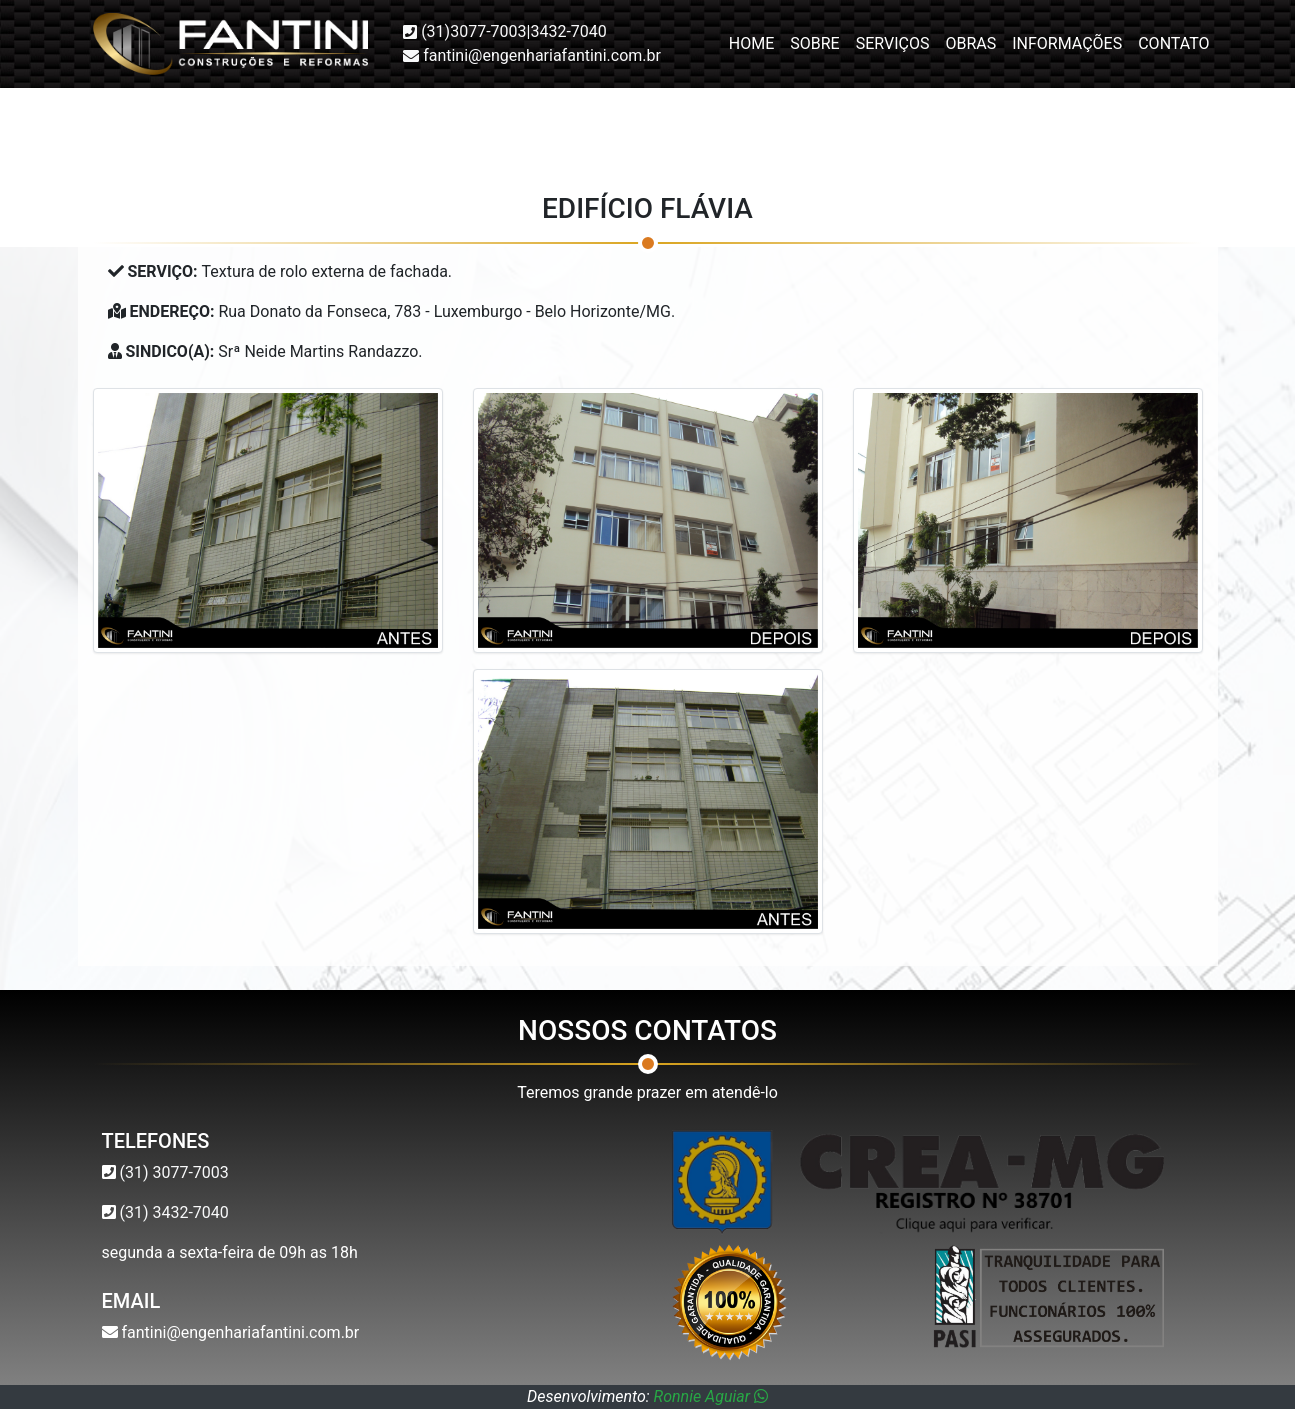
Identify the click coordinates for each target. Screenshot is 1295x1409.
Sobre (814, 43)
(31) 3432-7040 (172, 1212)
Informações (1067, 43)
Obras (970, 43)
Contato (1173, 43)
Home (751, 43)
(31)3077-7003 (473, 31)
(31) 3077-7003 (172, 1172)
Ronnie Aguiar (711, 1396)
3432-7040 (568, 31)
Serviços (893, 43)
